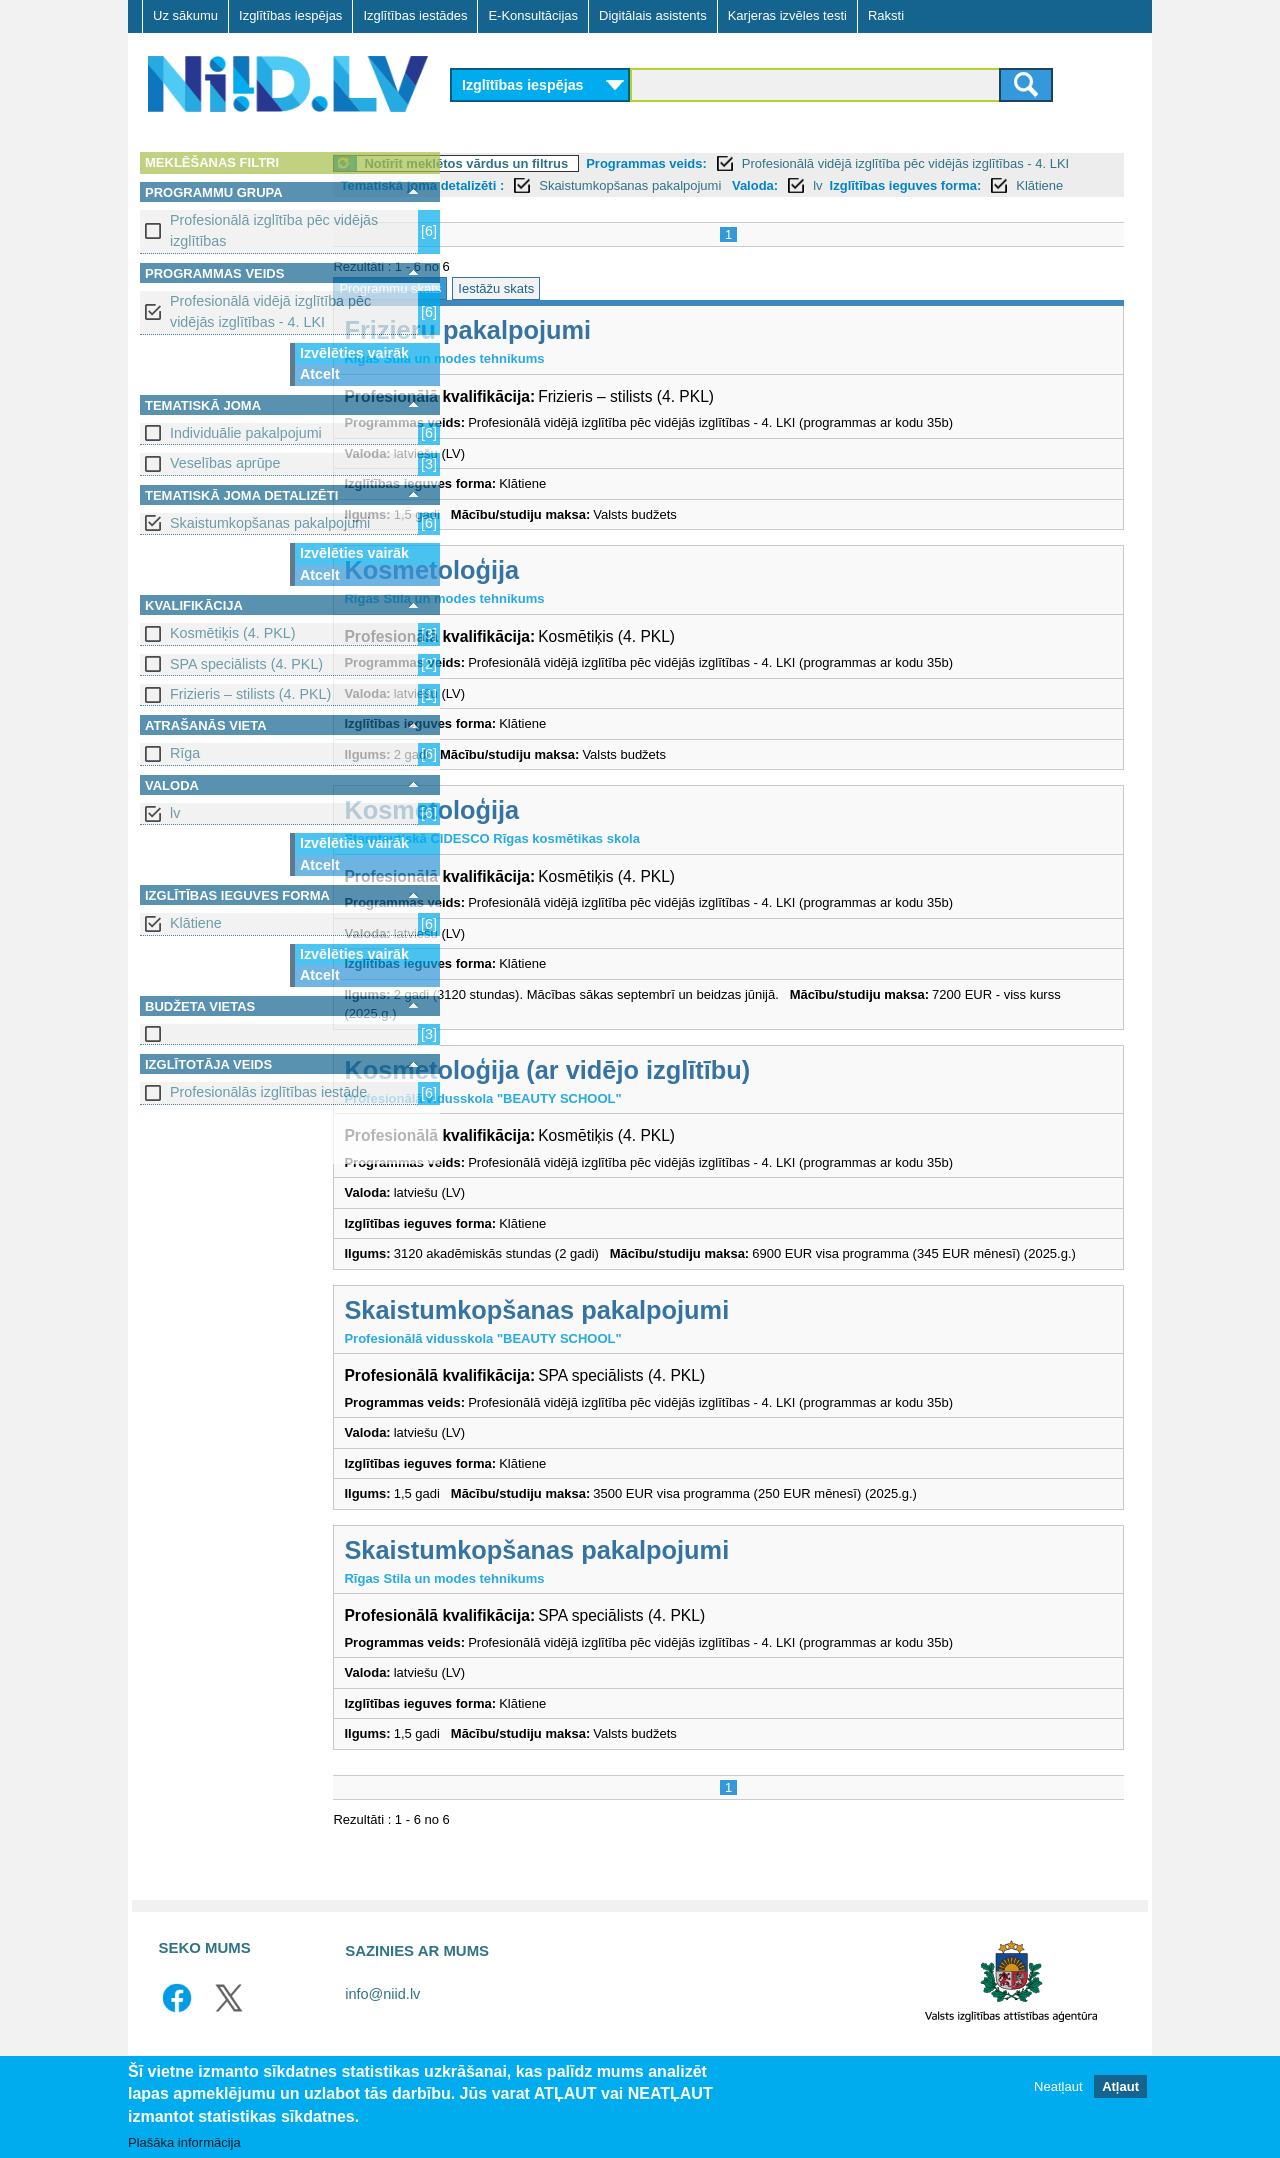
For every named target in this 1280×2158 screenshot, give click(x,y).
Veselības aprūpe (225, 463)
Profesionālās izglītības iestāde (268, 1092)
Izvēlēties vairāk (354, 353)
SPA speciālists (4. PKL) (246, 664)
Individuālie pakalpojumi (246, 433)
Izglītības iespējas (290, 15)
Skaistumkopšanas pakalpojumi (270, 523)
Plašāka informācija (184, 2142)
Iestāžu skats (619, 310)
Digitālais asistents (653, 15)
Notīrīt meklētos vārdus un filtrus (589, 163)
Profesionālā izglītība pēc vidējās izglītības (274, 230)
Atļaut (1120, 2086)
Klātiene (196, 923)
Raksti (886, 15)
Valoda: (978, 185)
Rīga (185, 753)
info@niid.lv (382, 2036)
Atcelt (320, 374)
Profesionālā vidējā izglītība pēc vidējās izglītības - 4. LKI (270, 311)
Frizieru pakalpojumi (590, 352)
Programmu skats (513, 310)
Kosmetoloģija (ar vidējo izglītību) (670, 1092)
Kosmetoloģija (554, 592)
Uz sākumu (185, 15)
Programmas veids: (769, 163)
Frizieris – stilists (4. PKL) (250, 694)
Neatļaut (1058, 2086)
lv (175, 813)
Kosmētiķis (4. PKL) (233, 633)
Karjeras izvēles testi (787, 15)
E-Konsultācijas (533, 15)
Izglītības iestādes (415, 15)
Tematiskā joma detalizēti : (645, 185)
